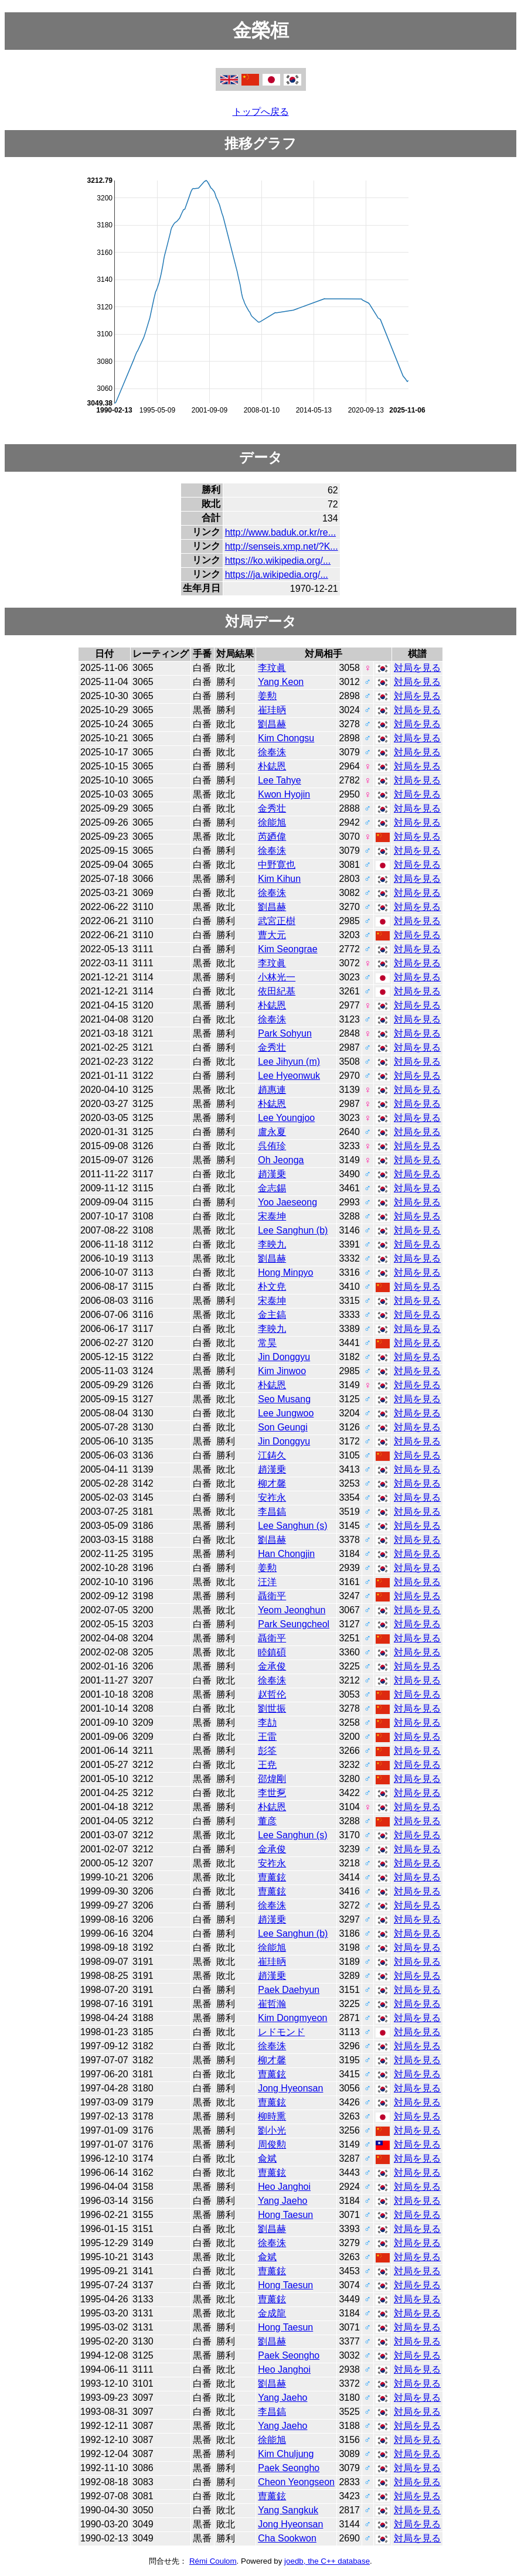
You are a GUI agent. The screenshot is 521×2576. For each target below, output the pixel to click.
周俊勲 (272, 2144)
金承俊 (272, 1666)
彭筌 (267, 1751)
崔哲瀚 (272, 2004)
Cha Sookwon (287, 2538)
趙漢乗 (272, 1174)
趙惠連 (272, 1090)
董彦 (267, 1821)
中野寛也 (276, 865)
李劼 (267, 1722)
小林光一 (276, 977)
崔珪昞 (272, 710)
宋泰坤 (272, 1216)
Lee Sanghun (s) (292, 1526)
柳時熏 (272, 2116)
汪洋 (267, 1582)
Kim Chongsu (286, 738)
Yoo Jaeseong (287, 1202)
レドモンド (281, 2032)
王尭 (267, 1765)
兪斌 (267, 2158)
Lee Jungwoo (286, 1413)
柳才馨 (272, 1483)
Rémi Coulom (213, 2561)
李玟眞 (272, 668)
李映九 (272, 1244)
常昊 (267, 1343)
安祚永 (272, 1497)
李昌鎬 (272, 1512)
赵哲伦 (272, 1694)
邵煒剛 (272, 1779)
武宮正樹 (276, 921)
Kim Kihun (279, 879)
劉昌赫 (272, 724)
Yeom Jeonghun (291, 1610)
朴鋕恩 (272, 766)
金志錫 (272, 1188)
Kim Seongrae (287, 949)
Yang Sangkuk (288, 2510)
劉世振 (272, 1708)
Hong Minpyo (285, 1272)
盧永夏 (272, 1132)
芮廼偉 (272, 836)
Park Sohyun (285, 1033)
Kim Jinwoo (282, 1371)
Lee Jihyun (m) (289, 1061)
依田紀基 (276, 991)
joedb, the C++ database (327, 2561)
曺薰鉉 (272, 1877)
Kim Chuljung (286, 2454)
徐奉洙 (272, 752)
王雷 (267, 1737)
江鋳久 (272, 1455)
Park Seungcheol (293, 1624)
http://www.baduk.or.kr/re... (280, 532)
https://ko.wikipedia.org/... (278, 560)
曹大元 (272, 935)
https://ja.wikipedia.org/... (276, 575)
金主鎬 (272, 1315)
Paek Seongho (288, 2355)
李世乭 (272, 1793)
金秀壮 (272, 808)
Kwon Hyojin (284, 794)
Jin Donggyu (284, 1357)
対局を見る (417, 668)
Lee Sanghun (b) (293, 1230)
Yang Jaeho (282, 2201)
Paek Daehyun (288, 1990)
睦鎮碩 (272, 1652)
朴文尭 (272, 1287)
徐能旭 (272, 822)
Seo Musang (284, 1399)
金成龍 (272, 2313)
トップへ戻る (261, 112)
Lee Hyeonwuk (289, 1076)
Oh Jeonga (281, 1160)
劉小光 (272, 2130)
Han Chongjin (286, 1554)
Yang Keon (281, 682)
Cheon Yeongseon (296, 2482)
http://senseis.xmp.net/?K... (281, 546)
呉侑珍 (272, 1146)
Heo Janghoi (284, 2187)
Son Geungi (283, 1427)
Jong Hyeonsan (290, 2088)
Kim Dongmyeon (292, 2018)
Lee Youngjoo (286, 1118)
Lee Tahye (279, 780)
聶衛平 (272, 1596)
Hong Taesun (285, 2215)
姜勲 (267, 696)
